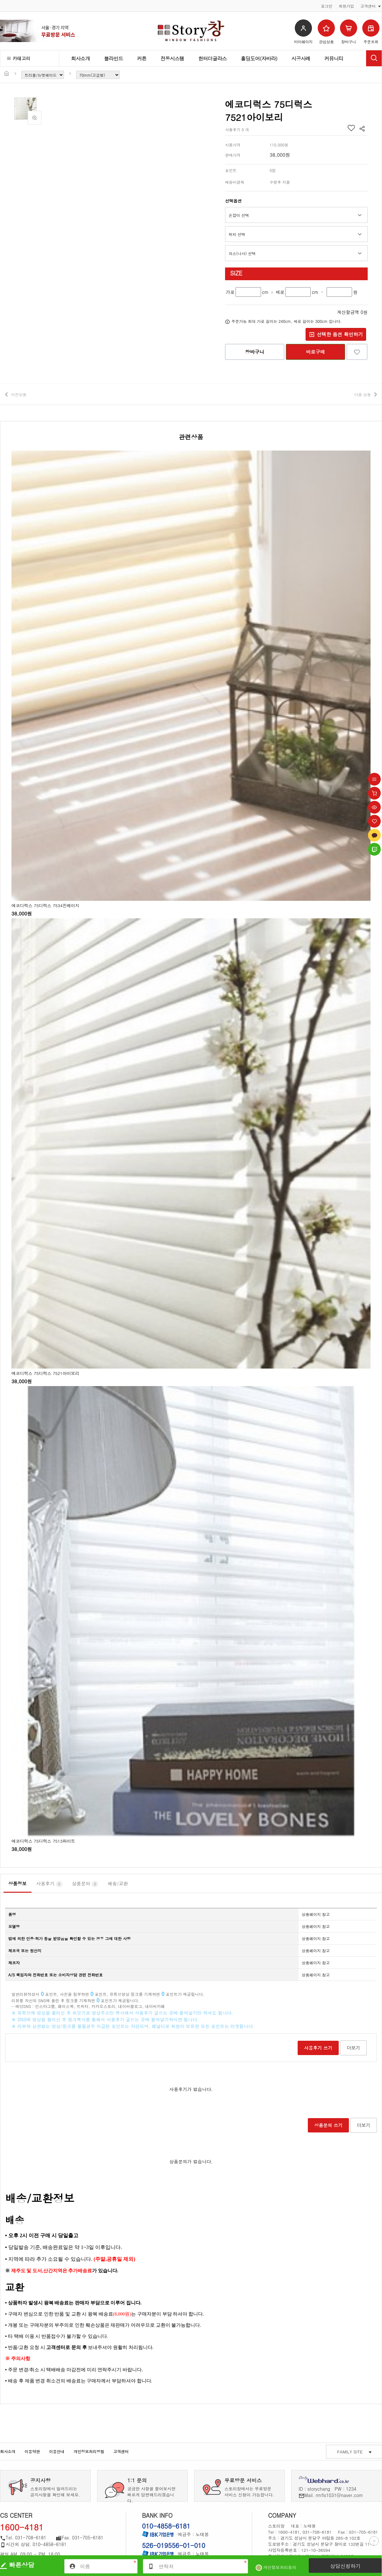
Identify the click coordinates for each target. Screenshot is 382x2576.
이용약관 (32, 2451)
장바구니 (254, 351)
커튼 (141, 58)
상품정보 (17, 1883)
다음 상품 (362, 394)
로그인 (326, 6)
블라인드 (113, 58)
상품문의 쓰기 (328, 2125)
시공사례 (300, 58)
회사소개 (80, 58)
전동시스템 (172, 58)
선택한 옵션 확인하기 (336, 334)
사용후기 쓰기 (318, 2048)
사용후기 (49, 1883)
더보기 (353, 2048)
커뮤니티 (333, 58)
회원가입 (346, 6)
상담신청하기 (345, 2566)
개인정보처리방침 (89, 2451)
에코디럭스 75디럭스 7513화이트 (43, 1841)
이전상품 (18, 394)
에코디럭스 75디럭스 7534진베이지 (45, 905)
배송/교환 (118, 1883)
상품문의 (85, 1883)
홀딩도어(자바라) (259, 58)
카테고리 (19, 58)
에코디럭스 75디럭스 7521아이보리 (45, 1373)
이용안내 (56, 2451)
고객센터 (121, 2451)
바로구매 (315, 351)
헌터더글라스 (212, 58)
